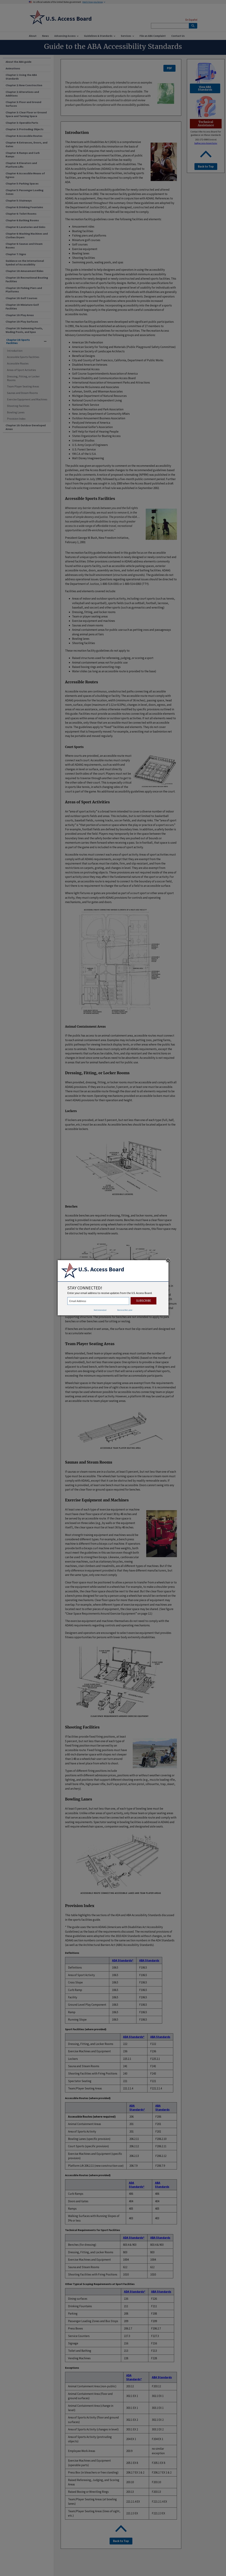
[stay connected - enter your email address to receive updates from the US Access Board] (98, 1301)
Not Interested (100, 1310)
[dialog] (113, 1288)
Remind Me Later (124, 1310)
